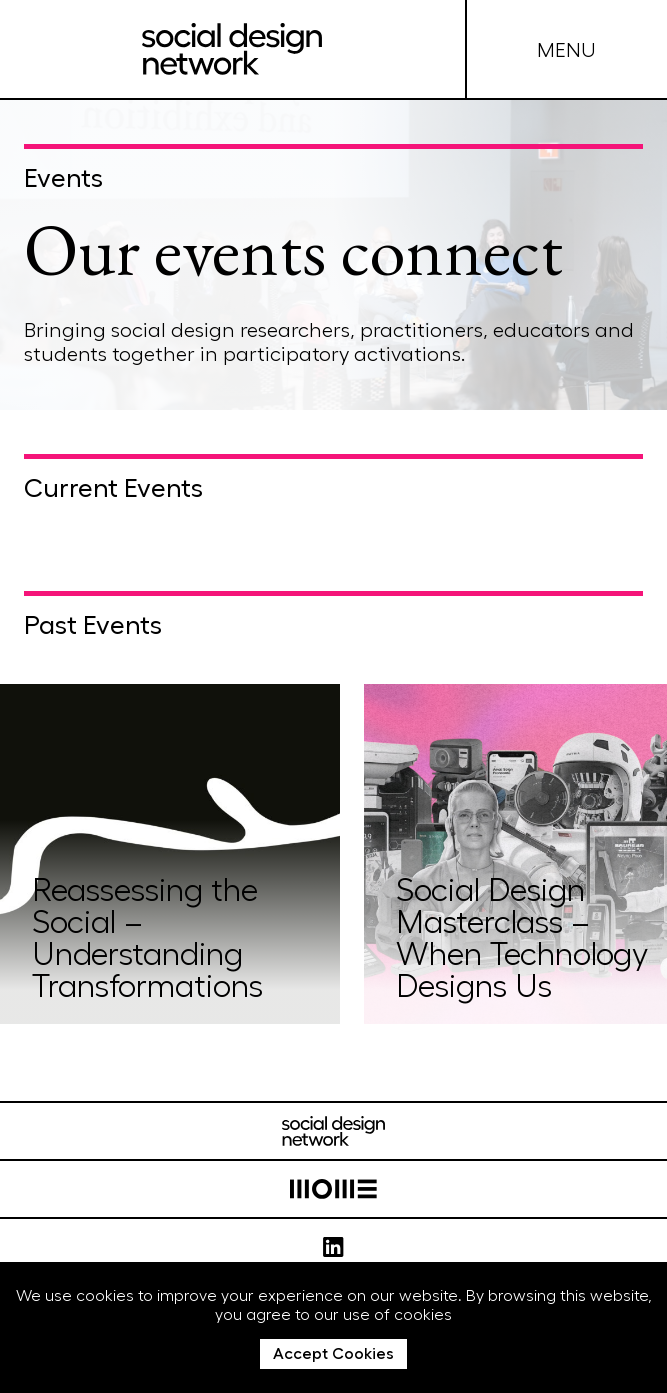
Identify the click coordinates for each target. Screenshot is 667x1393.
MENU (566, 49)
